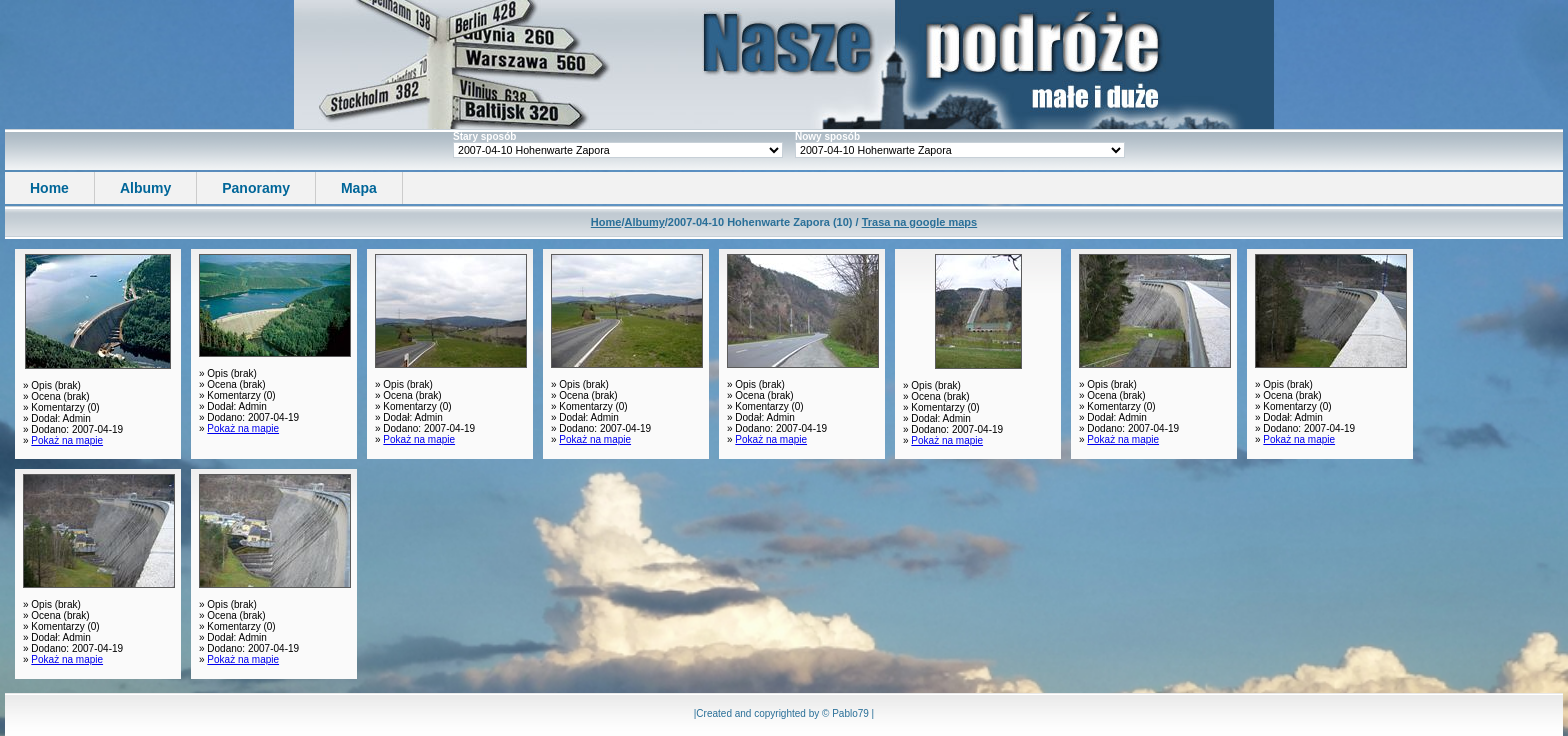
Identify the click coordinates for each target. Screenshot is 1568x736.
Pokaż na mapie (67, 440)
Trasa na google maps (920, 222)
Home (49, 188)
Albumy (145, 188)
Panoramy (256, 188)
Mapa (359, 188)
